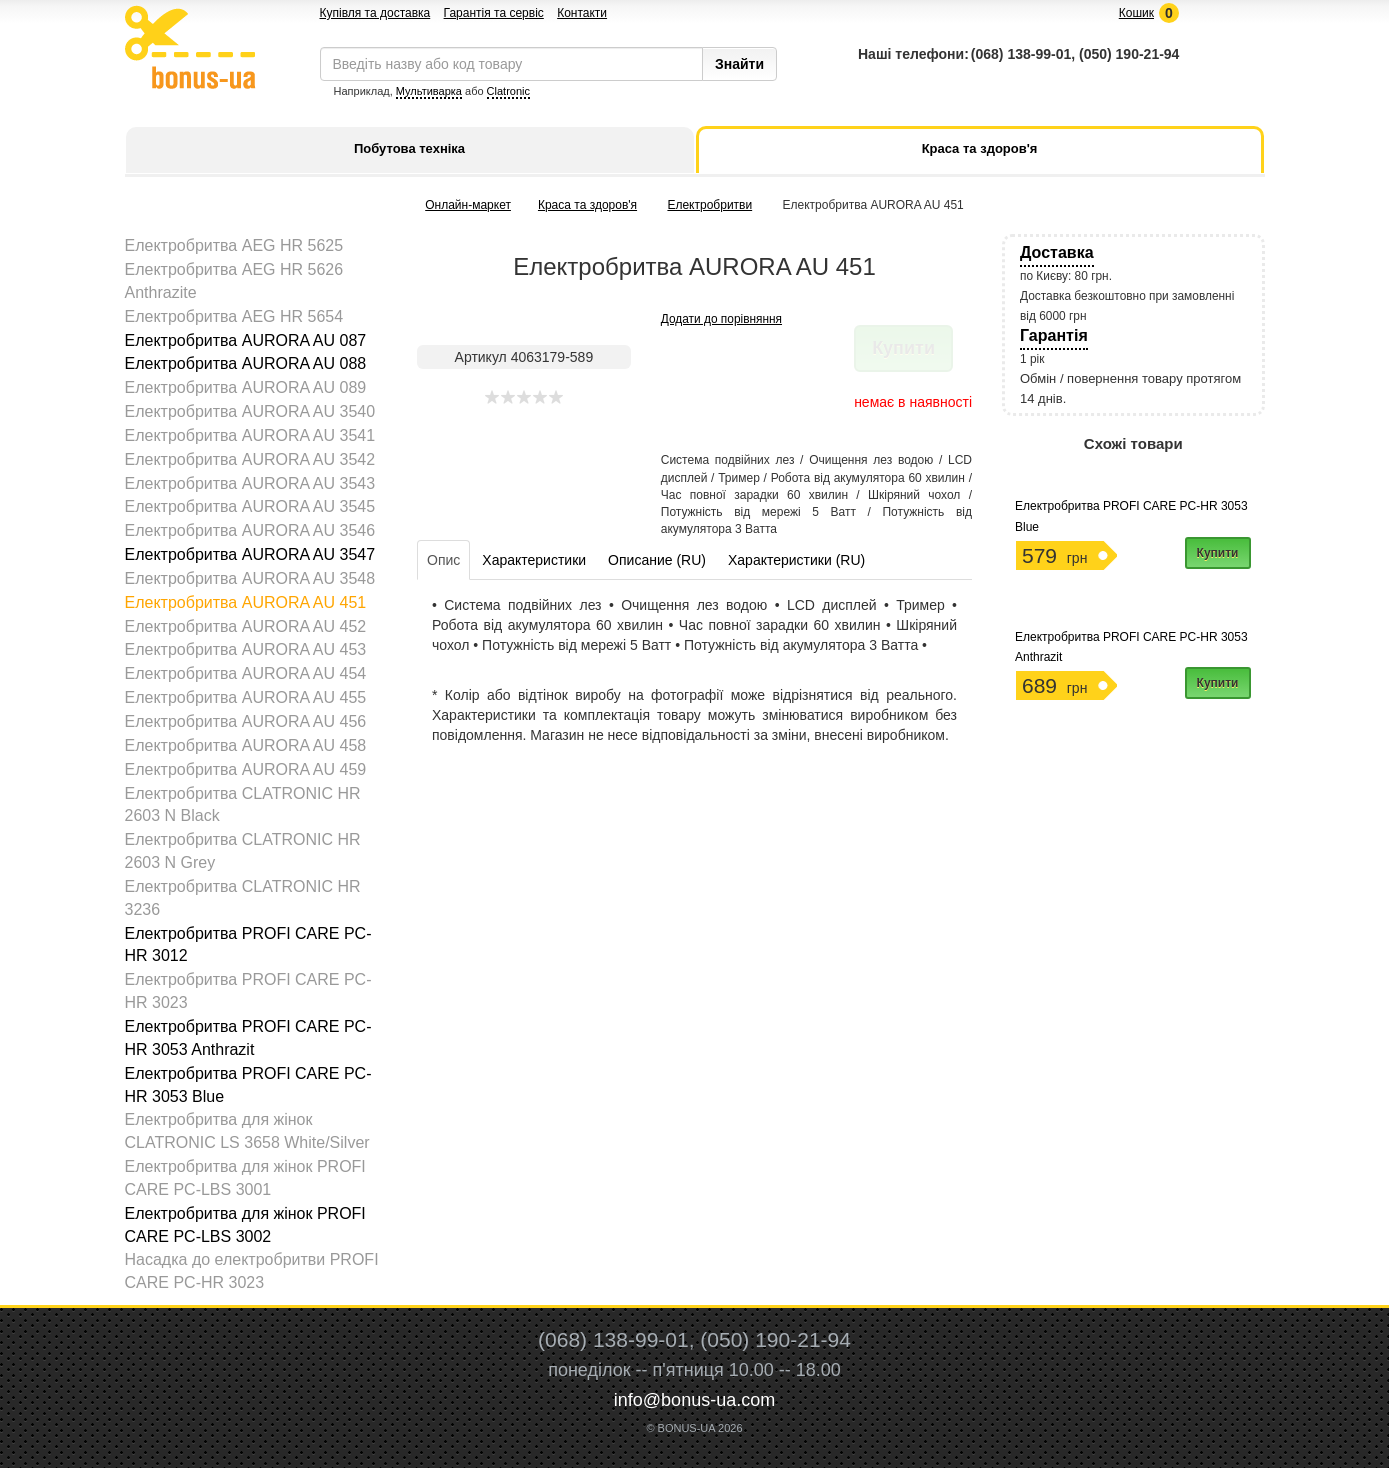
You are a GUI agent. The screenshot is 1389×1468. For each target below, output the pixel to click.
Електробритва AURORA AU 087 (246, 340)
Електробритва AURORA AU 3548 (250, 578)
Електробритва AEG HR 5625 (234, 245)
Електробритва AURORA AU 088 (246, 363)
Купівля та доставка (375, 13)
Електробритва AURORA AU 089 (246, 387)
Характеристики (534, 560)
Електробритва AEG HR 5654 (234, 316)
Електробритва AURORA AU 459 (246, 769)
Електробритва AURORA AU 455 (246, 697)
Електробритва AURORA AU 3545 (250, 506)
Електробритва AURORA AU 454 (246, 673)
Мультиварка (429, 91)
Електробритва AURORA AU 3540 (250, 411)
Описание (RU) (657, 560)
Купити (1218, 553)
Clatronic (508, 91)
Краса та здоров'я (587, 205)
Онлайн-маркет (468, 205)
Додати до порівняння (721, 319)
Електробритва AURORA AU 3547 (250, 554)
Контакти (582, 13)
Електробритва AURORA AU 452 (246, 626)
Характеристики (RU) (796, 560)
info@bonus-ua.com (694, 1400)
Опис (443, 560)
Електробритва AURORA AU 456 (246, 721)
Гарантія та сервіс (494, 13)
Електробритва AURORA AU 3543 (250, 483)
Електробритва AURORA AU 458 (246, 745)
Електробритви (709, 205)
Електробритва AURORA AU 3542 (250, 459)
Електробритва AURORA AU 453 (246, 649)
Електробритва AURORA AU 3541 (250, 435)
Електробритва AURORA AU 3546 (250, 530)
